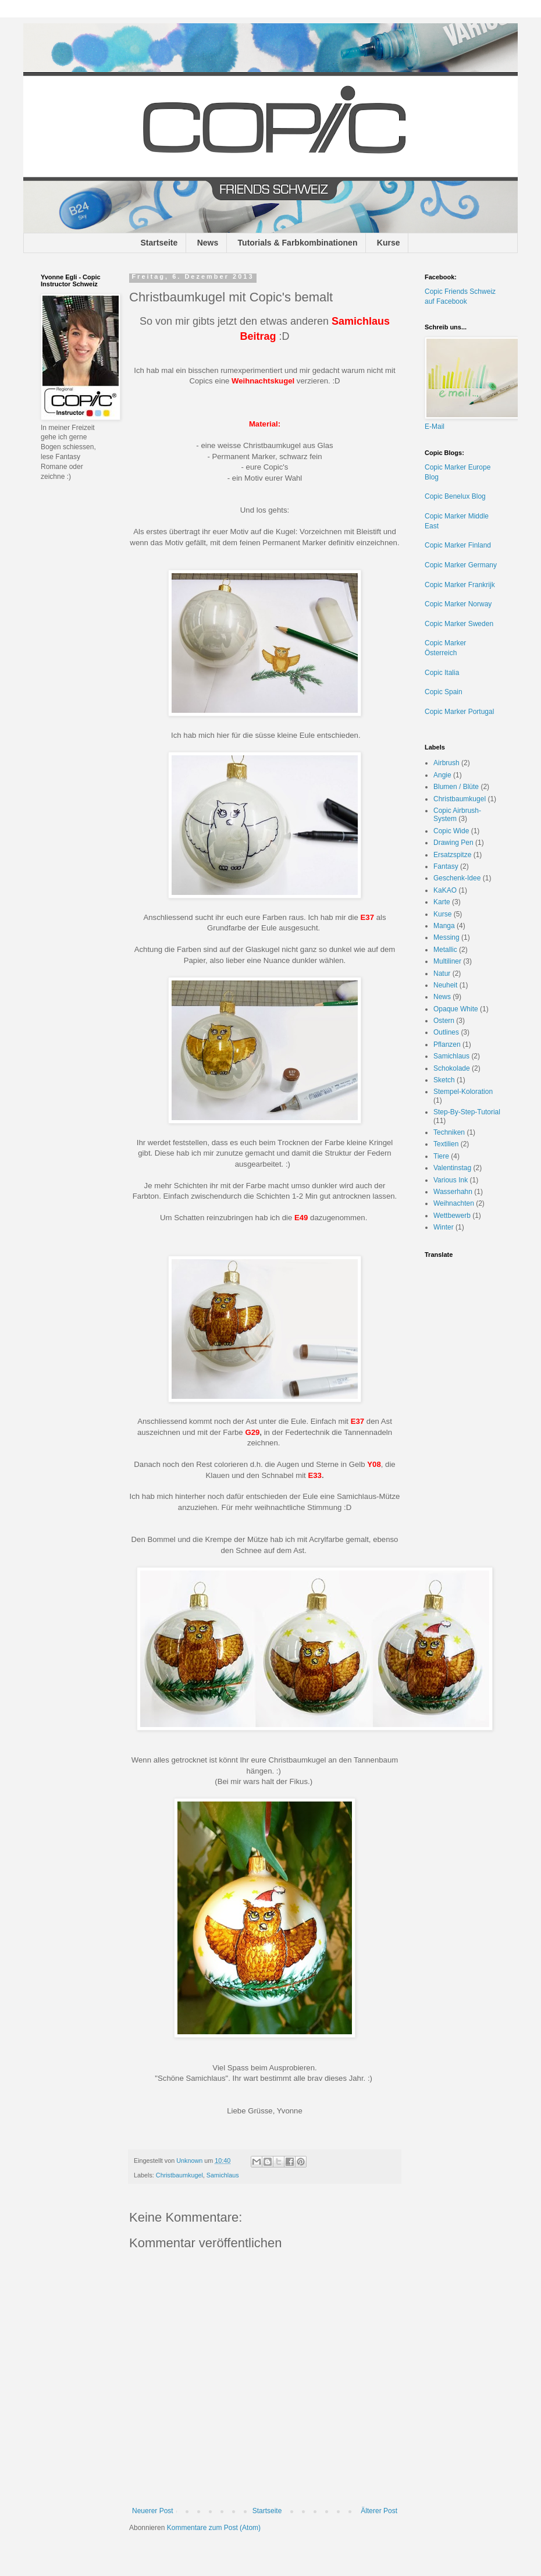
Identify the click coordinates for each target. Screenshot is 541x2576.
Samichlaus (223, 2175)
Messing (446, 937)
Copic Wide (451, 831)
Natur (441, 973)
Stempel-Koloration (463, 1092)
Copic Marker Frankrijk (460, 585)
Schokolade (451, 1068)
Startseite (159, 242)
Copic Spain (443, 692)
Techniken (449, 1132)
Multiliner (447, 961)
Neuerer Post (152, 2511)
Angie (442, 775)
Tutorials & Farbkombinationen (298, 242)
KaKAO (445, 890)
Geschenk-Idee (457, 878)
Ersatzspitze (452, 855)
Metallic (445, 950)
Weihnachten (453, 1203)
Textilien (445, 1144)
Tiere (441, 1156)
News (208, 242)
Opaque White (455, 1009)
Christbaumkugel (179, 2175)
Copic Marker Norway (458, 604)
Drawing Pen (453, 842)
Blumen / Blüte (456, 787)
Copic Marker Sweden (459, 624)
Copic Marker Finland (458, 545)
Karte (441, 902)
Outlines (446, 1032)
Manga (444, 926)
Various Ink (450, 1180)
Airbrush (446, 763)
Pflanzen (447, 1044)
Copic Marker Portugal (459, 712)
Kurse (388, 242)
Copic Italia (442, 673)
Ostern (443, 1021)
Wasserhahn (452, 1192)
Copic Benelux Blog (455, 496)
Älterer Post (379, 2511)
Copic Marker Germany (461, 565)
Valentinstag (452, 1168)
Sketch (444, 1080)
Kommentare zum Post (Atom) (214, 2528)
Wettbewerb (452, 1215)
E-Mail (434, 426)
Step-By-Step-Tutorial (466, 1112)
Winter (443, 1227)
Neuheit (445, 985)
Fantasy (445, 866)
